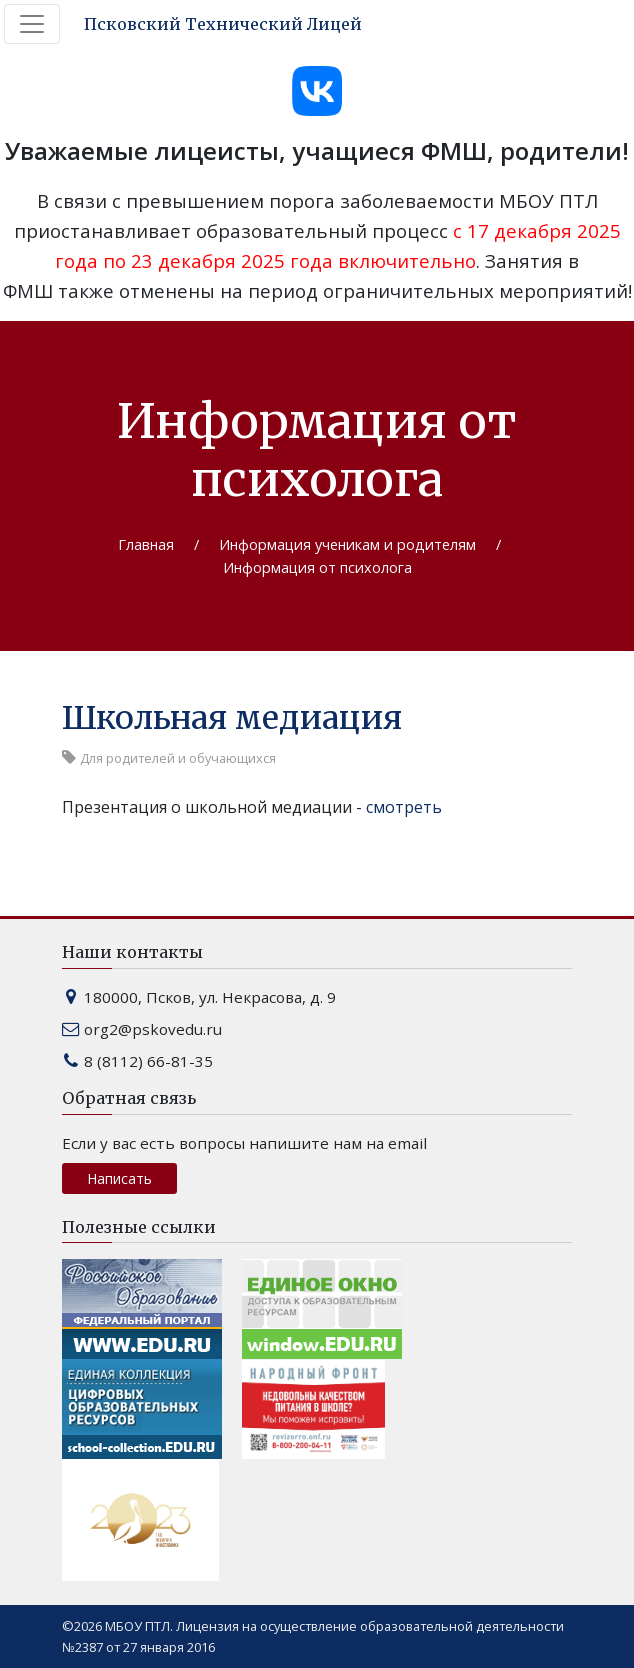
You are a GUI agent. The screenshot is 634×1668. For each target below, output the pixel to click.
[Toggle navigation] (32, 24)
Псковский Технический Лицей (223, 24)
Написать (119, 1178)
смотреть (404, 807)
